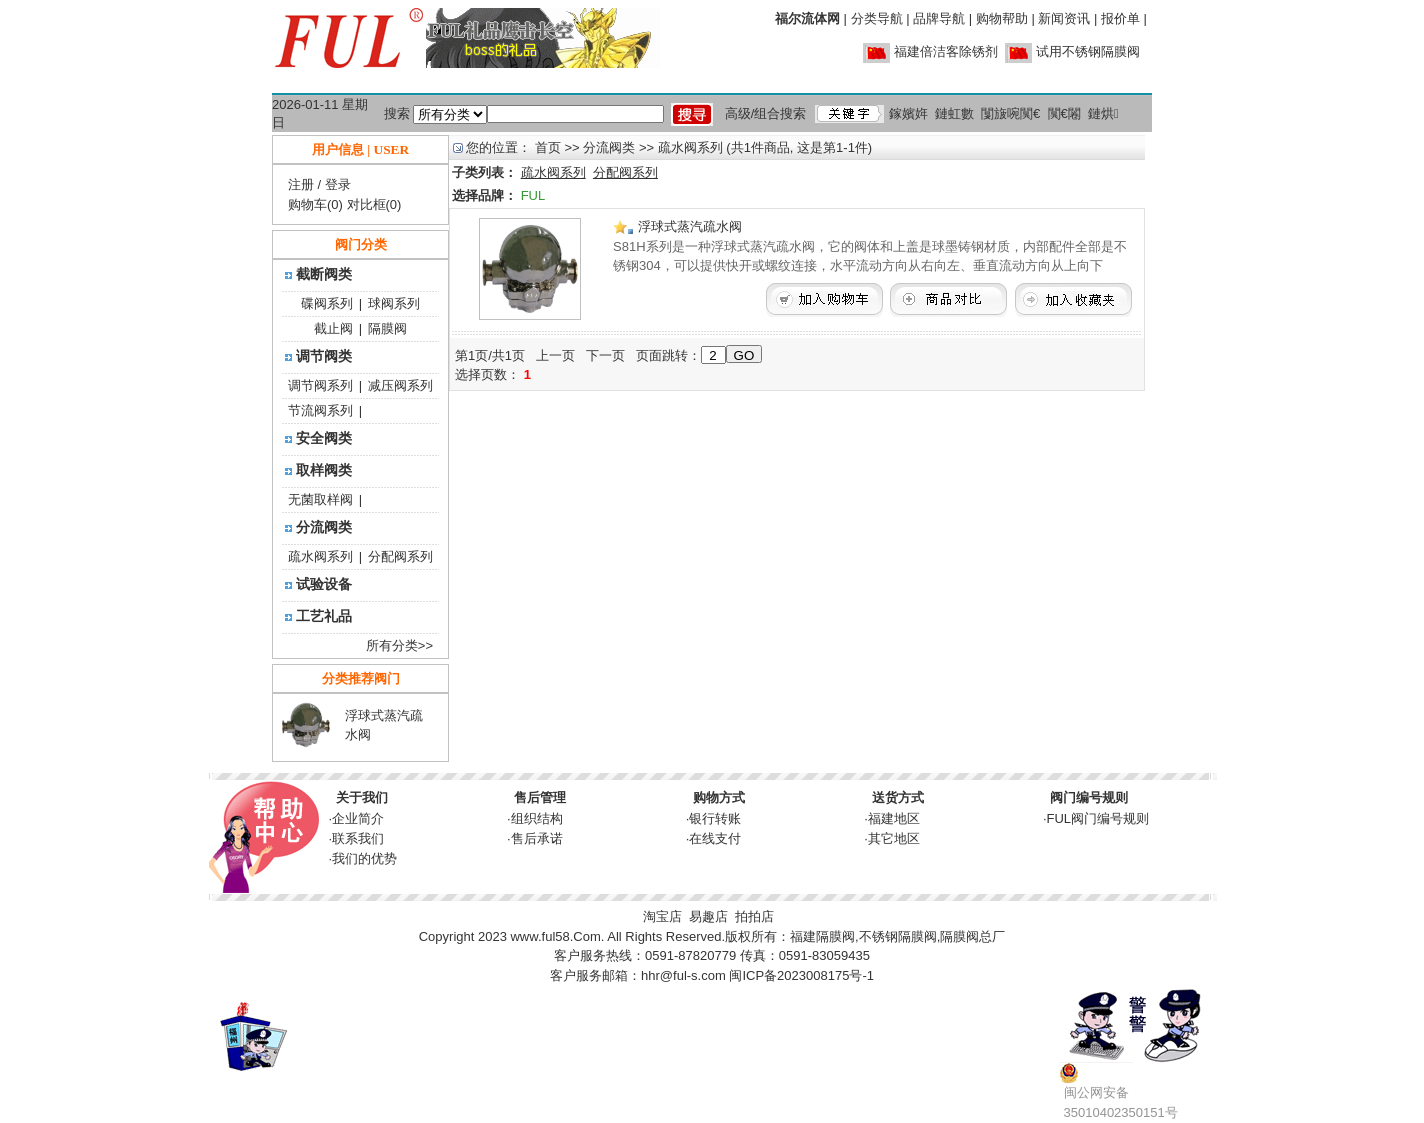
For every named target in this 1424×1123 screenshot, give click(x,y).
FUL (533, 195)
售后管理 (540, 797)
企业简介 (358, 818)
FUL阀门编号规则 (1098, 818)
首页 (548, 147)
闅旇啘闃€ (1010, 113)
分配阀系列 (400, 556)
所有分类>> (399, 645)
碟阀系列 (327, 303)
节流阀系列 (320, 410)
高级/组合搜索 (766, 113)
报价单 (1120, 18)
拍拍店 (754, 916)
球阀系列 (394, 303)
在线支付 (715, 838)
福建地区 (894, 818)
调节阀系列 (320, 385)
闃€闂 (1064, 113)
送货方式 (898, 797)
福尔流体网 (807, 18)
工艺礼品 (324, 616)
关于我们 (362, 797)
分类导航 (877, 18)
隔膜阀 (387, 328)
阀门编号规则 (1089, 797)
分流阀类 (324, 527)
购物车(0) (315, 204)
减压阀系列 (400, 385)
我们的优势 (364, 858)
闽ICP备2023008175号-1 (801, 975)
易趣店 (708, 916)
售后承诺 (537, 838)
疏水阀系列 (320, 556)
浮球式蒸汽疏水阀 (677, 226)
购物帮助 (1002, 18)
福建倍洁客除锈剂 (946, 51)
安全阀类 (324, 438)
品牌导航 (939, 18)
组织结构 (537, 818)
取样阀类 (324, 470)
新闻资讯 (1064, 18)
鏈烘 (1103, 113)
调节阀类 (324, 356)
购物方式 (719, 797)
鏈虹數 (954, 113)
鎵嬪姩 (908, 113)
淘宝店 (662, 916)
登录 (338, 184)
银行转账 (715, 818)
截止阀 (333, 328)
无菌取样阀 (320, 499)
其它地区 (894, 838)
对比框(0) (374, 204)
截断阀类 (324, 274)
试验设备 (324, 584)
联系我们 (358, 838)
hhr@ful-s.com (683, 975)
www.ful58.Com (555, 936)
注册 (301, 184)
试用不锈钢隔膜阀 (1088, 51)
